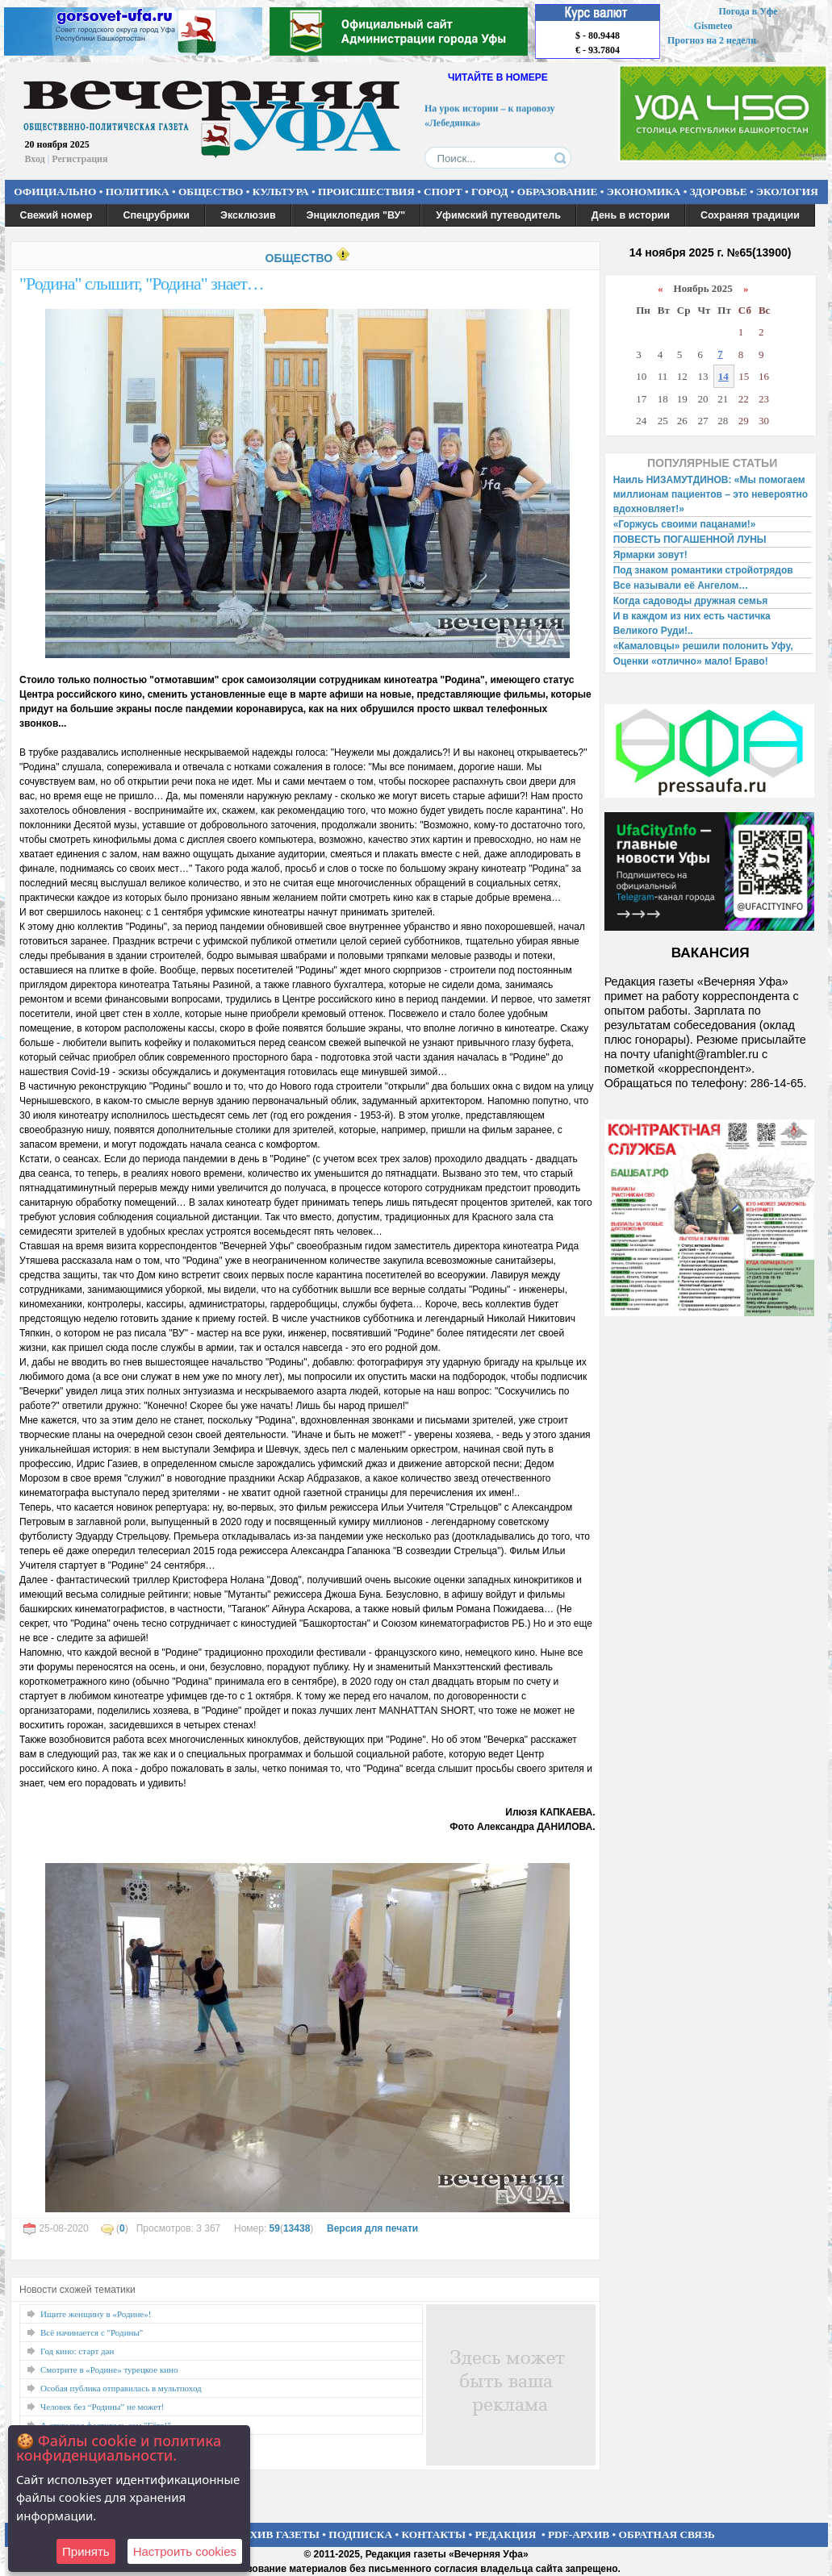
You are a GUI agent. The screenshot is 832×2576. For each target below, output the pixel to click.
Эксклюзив (248, 215)
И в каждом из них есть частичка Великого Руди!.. (692, 623)
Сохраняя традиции (750, 215)
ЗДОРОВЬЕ (718, 191)
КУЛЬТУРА (281, 191)
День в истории (631, 215)
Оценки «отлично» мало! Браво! (690, 661)
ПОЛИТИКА (137, 191)
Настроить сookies (184, 2551)
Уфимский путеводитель (498, 215)
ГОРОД (489, 191)
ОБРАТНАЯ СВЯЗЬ (667, 2534)
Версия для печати (372, 2228)
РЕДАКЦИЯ (505, 2534)
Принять (86, 2551)
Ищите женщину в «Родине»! (95, 2314)
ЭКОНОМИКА (644, 191)
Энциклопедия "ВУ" (356, 215)
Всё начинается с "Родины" (91, 2332)
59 (275, 2228)
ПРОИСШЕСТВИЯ (366, 191)
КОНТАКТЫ (434, 2534)
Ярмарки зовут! (650, 555)
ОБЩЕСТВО (210, 191)
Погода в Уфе (747, 11)
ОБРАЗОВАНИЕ (557, 191)
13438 (296, 2228)
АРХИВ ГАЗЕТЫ (278, 2534)
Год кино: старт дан (77, 2351)
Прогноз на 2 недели (711, 40)
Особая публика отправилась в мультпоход (121, 2388)
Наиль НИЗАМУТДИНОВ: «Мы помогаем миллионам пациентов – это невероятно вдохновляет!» (710, 494)
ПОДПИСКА (360, 2534)
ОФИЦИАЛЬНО (55, 191)
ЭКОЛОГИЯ (787, 191)
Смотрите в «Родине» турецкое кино (109, 2369)
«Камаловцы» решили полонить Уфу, (703, 646)
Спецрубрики (156, 215)
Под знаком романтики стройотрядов (703, 570)
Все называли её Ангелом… (681, 585)
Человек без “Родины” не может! (102, 2406)
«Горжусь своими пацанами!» (684, 524)
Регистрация (79, 159)
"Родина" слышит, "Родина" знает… (141, 283)
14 (723, 376)
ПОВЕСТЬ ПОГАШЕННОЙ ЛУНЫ (690, 539)
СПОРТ (443, 191)
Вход (35, 159)
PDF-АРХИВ (578, 2534)
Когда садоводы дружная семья (690, 600)
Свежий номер (56, 215)
